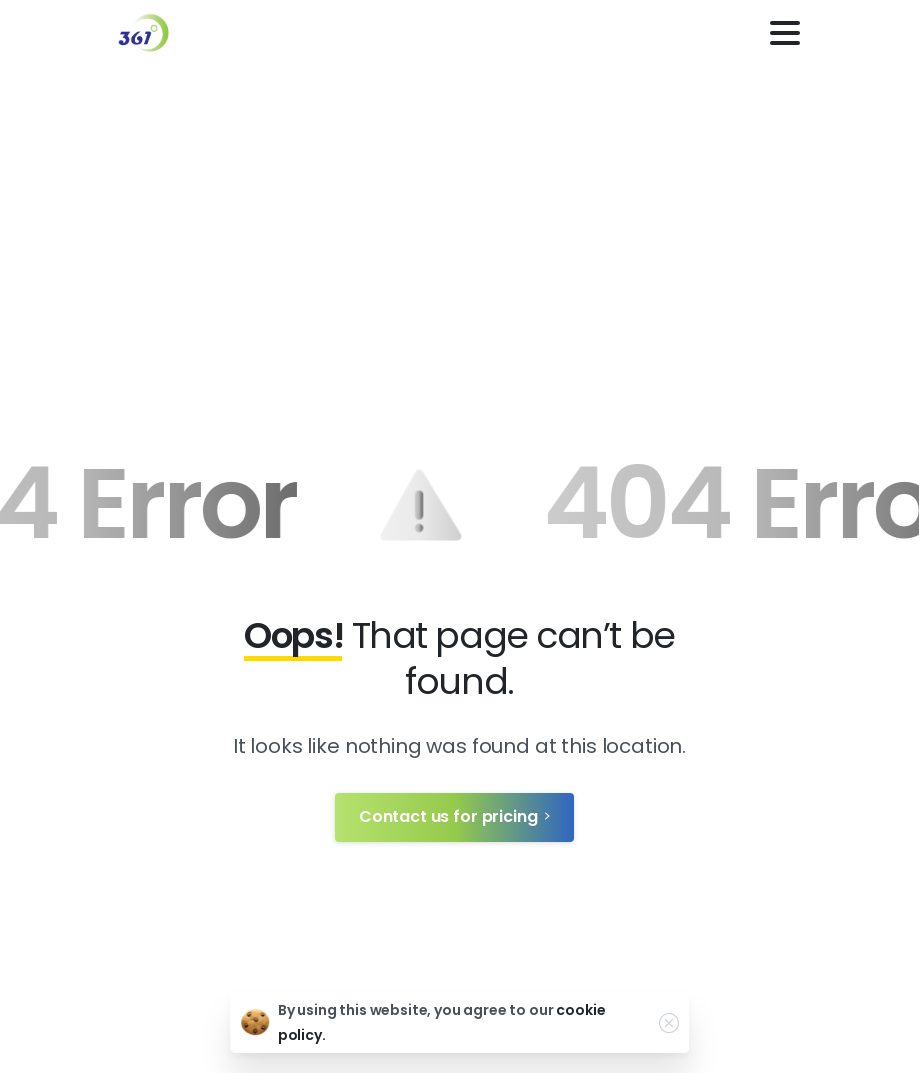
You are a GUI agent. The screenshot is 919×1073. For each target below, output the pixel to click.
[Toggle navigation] (785, 33)
